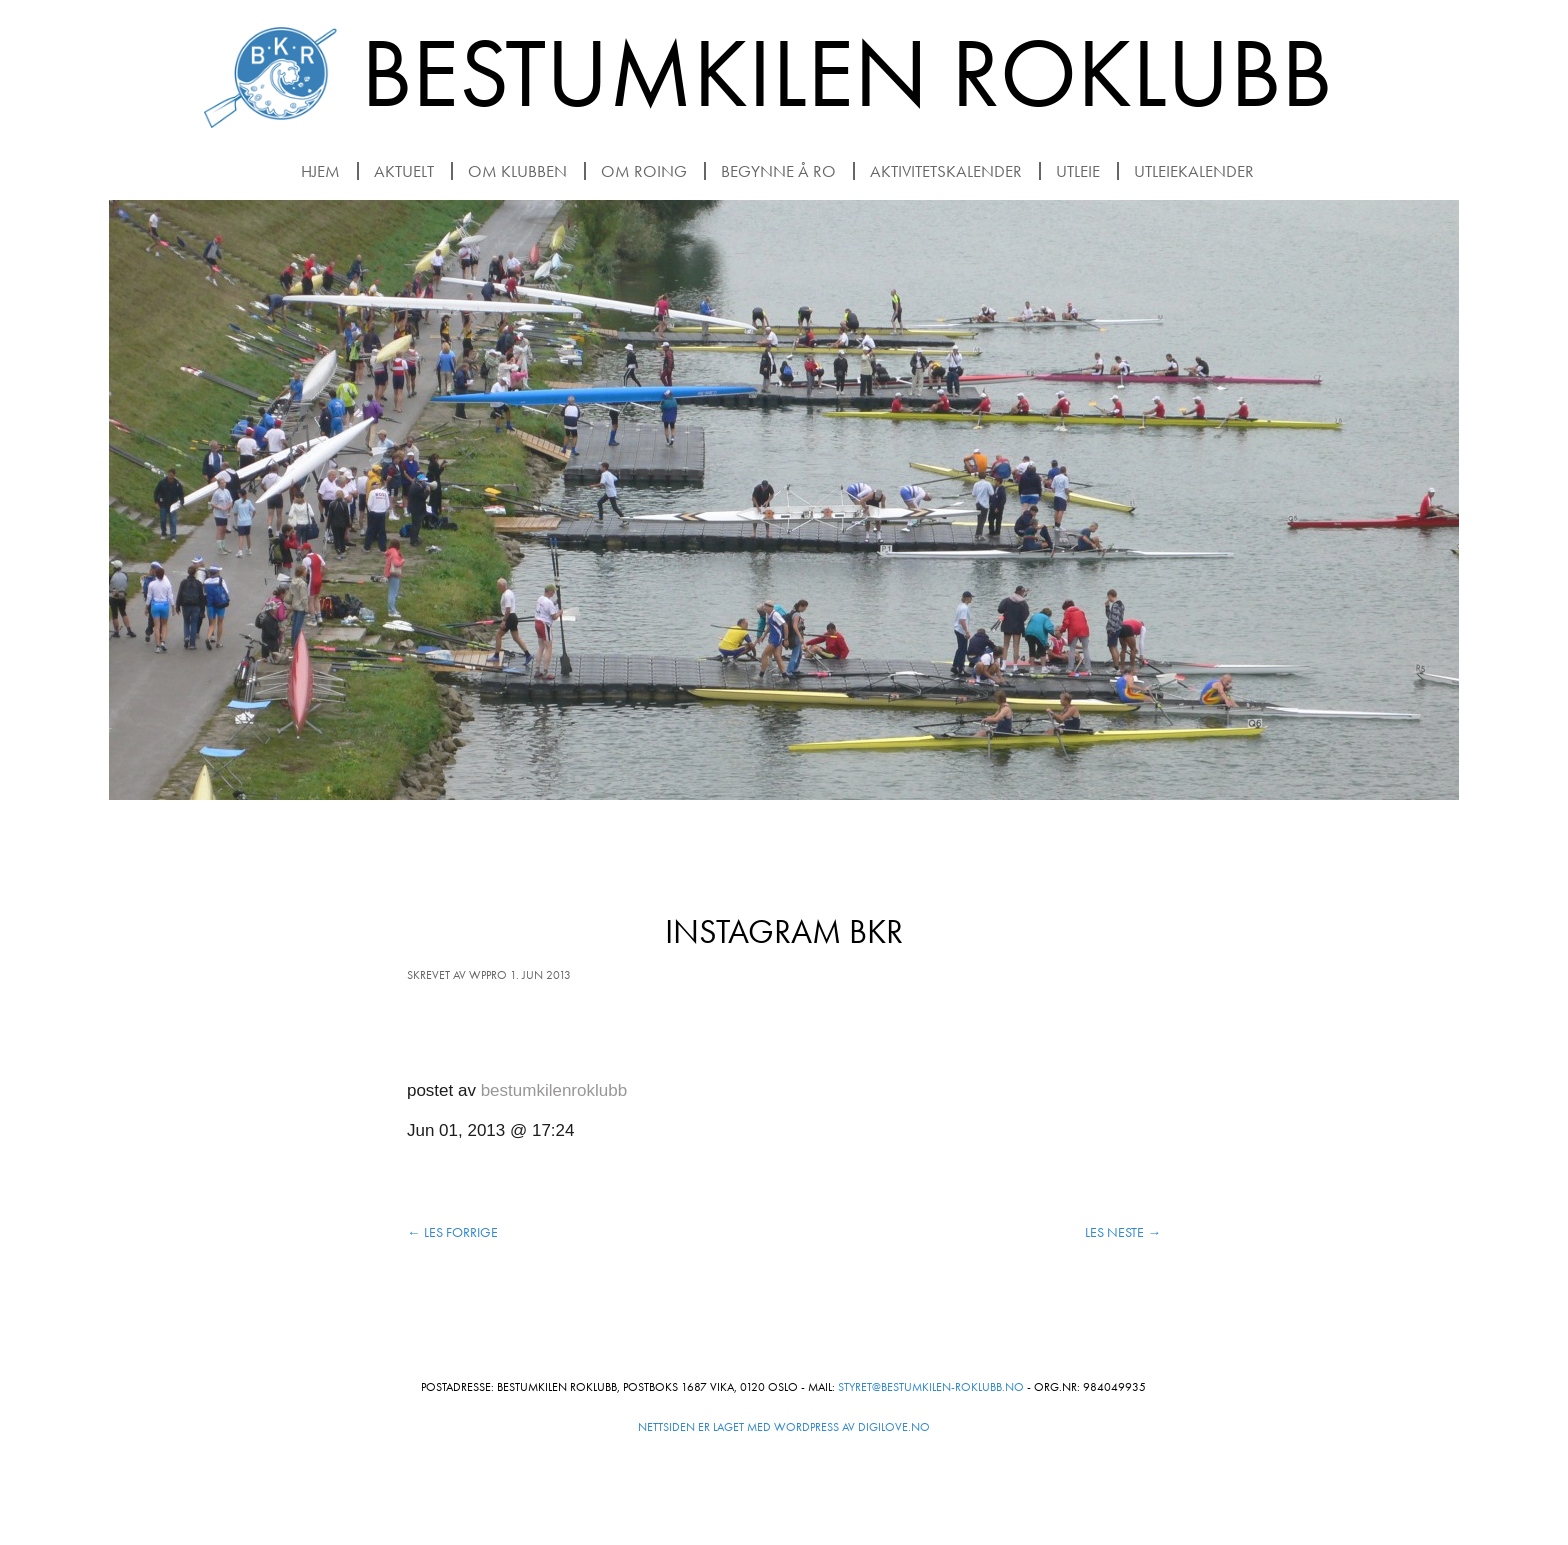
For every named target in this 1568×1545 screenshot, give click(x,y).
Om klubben (517, 171)
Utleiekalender (1194, 171)
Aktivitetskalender (946, 171)
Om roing (644, 171)
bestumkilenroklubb (554, 1090)
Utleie (1078, 171)
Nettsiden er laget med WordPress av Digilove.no (784, 1427)
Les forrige (452, 1232)
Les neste (1123, 1232)
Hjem (320, 171)
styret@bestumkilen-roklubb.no (931, 1387)
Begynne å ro (778, 171)
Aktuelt (404, 171)
